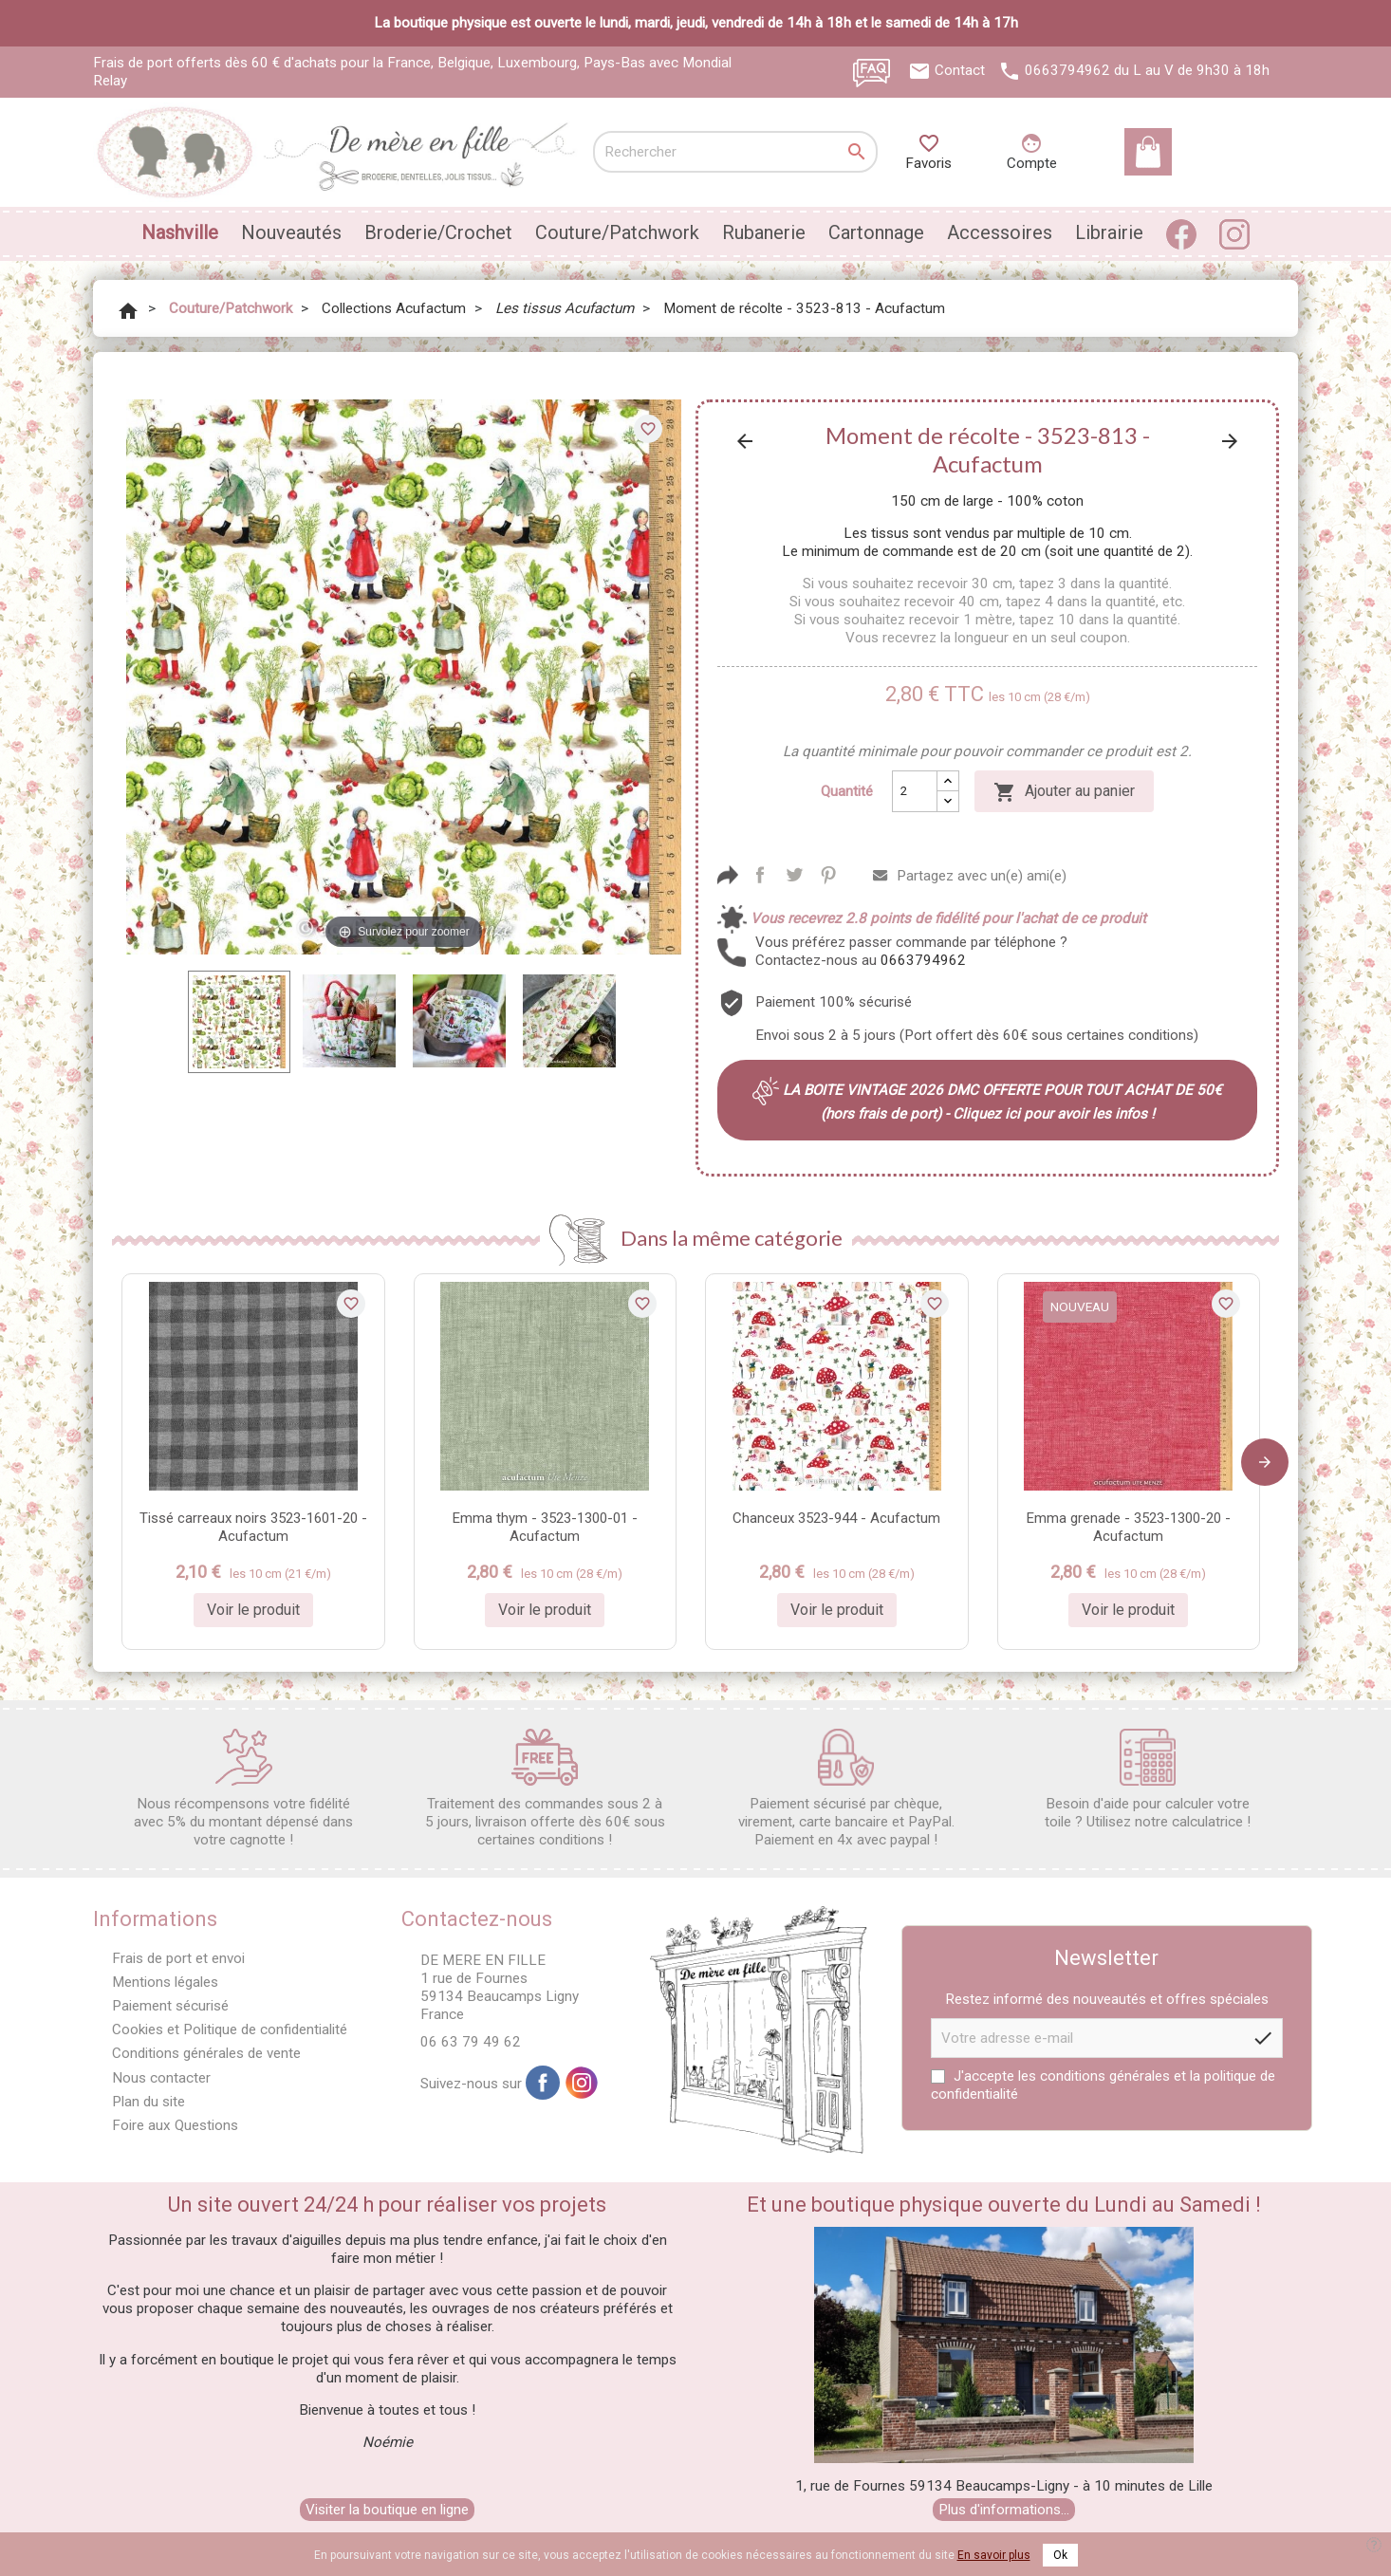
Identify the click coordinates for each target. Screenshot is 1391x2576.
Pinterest (828, 874)
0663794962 (1067, 70)
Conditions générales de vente (206, 2053)
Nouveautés (291, 232)
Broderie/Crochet (438, 232)
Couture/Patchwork (617, 232)
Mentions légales (165, 1982)
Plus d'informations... (1003, 2509)
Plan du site (148, 2101)
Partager (760, 874)
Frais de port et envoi (178, 1958)
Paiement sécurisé (170, 2005)
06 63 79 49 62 (470, 2041)
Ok (1060, 2555)
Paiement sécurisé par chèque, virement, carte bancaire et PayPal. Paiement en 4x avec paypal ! (846, 1788)
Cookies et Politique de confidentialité (229, 2029)
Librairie (1109, 232)
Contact (960, 70)
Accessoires (999, 232)
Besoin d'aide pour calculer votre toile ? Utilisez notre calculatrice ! (1148, 1779)
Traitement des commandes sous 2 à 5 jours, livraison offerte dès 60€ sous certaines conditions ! (545, 1788)
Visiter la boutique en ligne (387, 2509)
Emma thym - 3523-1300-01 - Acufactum (545, 1527)
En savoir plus (993, 2555)
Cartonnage (876, 232)
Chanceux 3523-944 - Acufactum (836, 1518)
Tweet (794, 874)
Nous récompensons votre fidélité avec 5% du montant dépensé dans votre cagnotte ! (243, 1788)
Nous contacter (161, 2077)
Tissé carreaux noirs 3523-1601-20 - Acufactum (253, 1527)
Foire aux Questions (175, 2125)
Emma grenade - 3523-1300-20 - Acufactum (1129, 1527)
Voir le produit (253, 1610)
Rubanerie (764, 232)
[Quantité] (914, 791)
